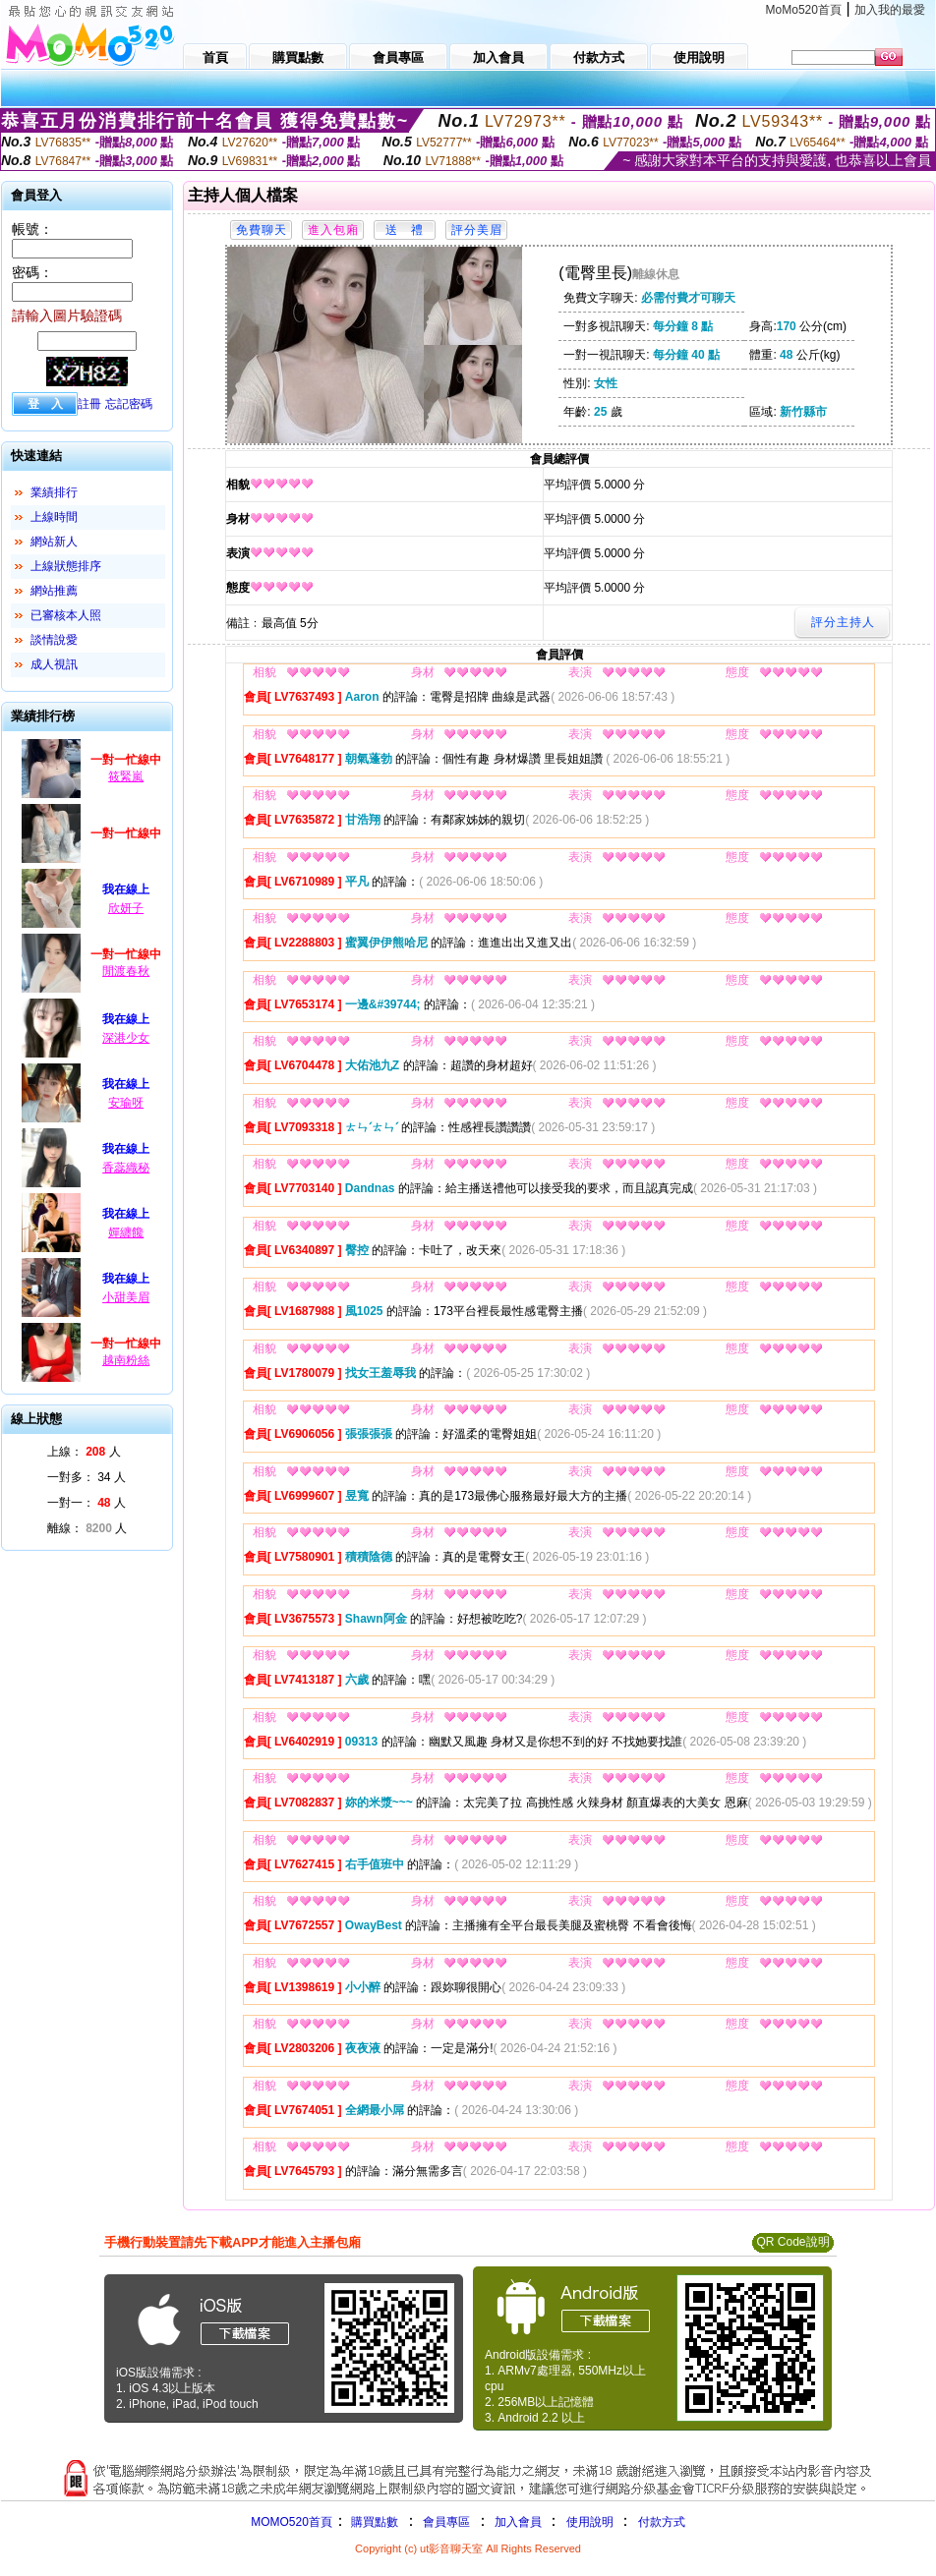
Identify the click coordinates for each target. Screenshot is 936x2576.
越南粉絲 (125, 1360)
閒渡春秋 (125, 971)
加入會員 (518, 2522)
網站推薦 (54, 591)
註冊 (89, 404)
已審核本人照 (65, 615)
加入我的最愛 (889, 10)
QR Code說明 (792, 2242)
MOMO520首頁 (291, 2522)
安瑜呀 (126, 1103)
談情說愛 (54, 640)
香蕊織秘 (125, 1167)
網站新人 (54, 541)
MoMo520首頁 (804, 10)
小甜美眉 (125, 1297)
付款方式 (661, 2522)
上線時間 (54, 517)
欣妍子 (126, 908)
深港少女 (125, 1038)
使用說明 (590, 2522)
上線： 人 (84, 1452)
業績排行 (54, 492)
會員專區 (446, 2522)
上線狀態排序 (65, 566)
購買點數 (373, 2522)
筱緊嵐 (126, 776)
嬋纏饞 (126, 1232)
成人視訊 (54, 664)
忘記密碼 (128, 404)
